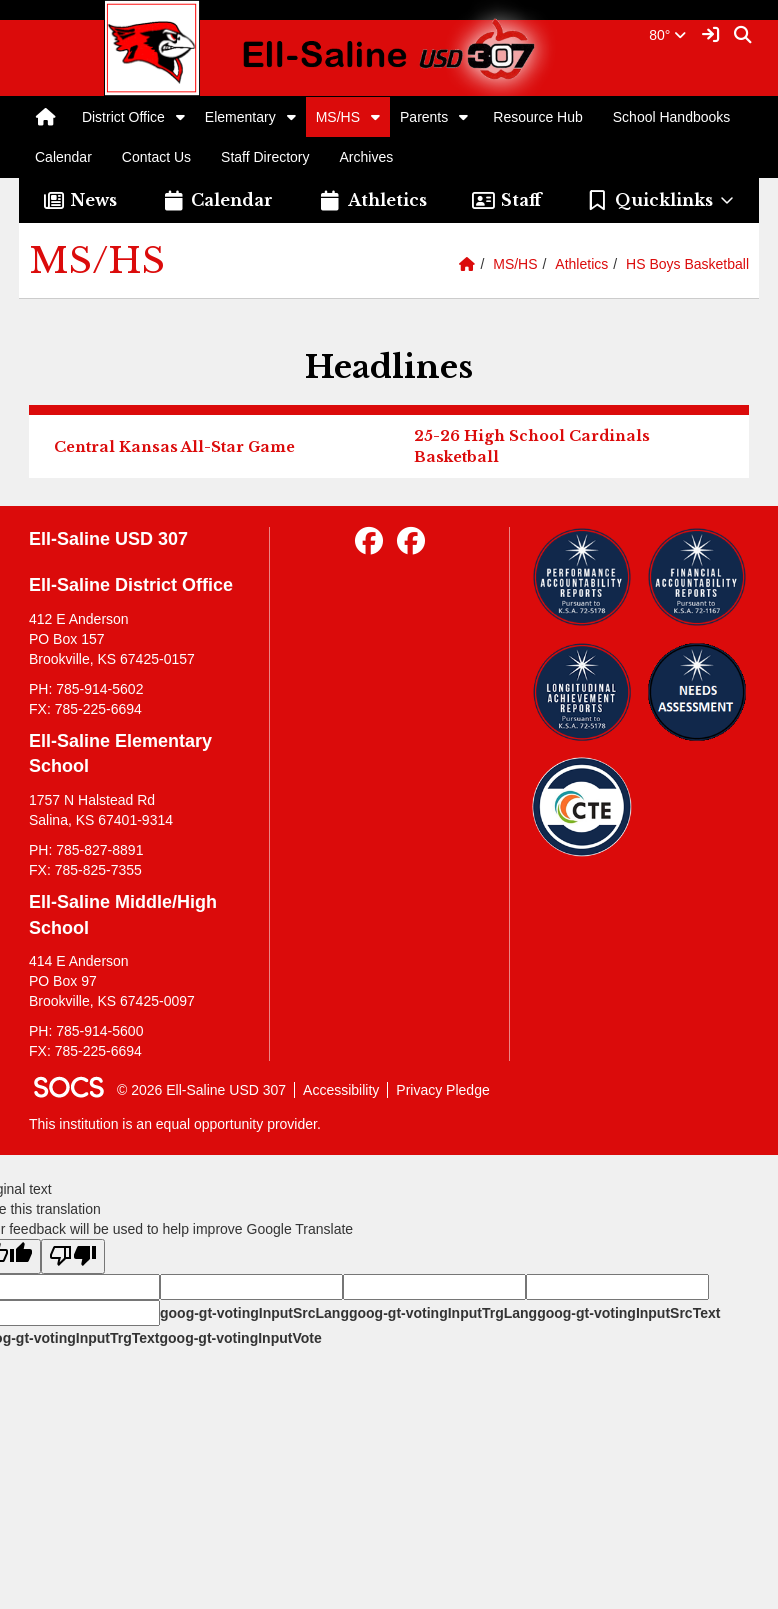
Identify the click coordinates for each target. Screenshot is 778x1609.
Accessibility (341, 1090)
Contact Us (156, 157)
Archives (367, 157)
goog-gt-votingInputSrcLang (254, 1313)
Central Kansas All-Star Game (174, 447)
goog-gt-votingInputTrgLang (443, 1313)
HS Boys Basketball (687, 264)
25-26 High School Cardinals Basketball (532, 446)
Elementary (240, 117)
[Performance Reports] (582, 577)
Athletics (581, 264)
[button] (180, 117)
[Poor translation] (73, 1256)
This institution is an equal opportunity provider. (175, 1124)
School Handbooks (672, 117)
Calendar (63, 157)
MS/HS (338, 117)
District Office (123, 117)
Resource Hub (538, 117)
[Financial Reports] (697, 577)
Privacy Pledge (442, 1090)
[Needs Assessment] (697, 692)
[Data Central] (582, 807)
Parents (424, 117)
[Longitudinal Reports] (582, 692)
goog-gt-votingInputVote (240, 1338)
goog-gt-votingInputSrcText (628, 1313)
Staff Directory (265, 157)
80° (667, 35)
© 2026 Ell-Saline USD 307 (201, 1090)
